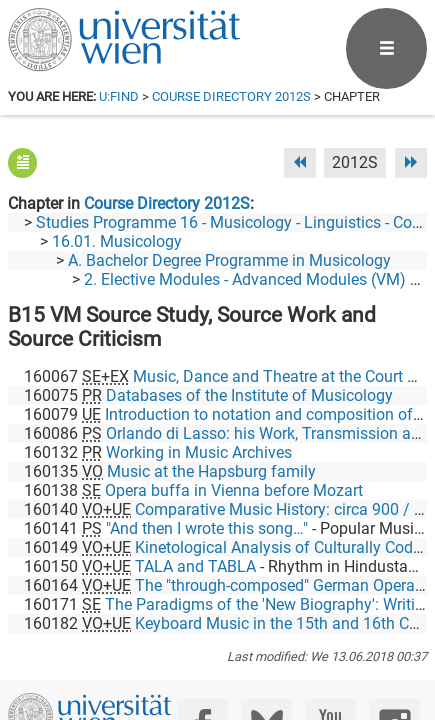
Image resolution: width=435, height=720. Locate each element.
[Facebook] (202, 636)
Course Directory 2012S (231, 96)
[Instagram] (394, 636)
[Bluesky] (266, 636)
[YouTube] (330, 636)
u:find (119, 96)
